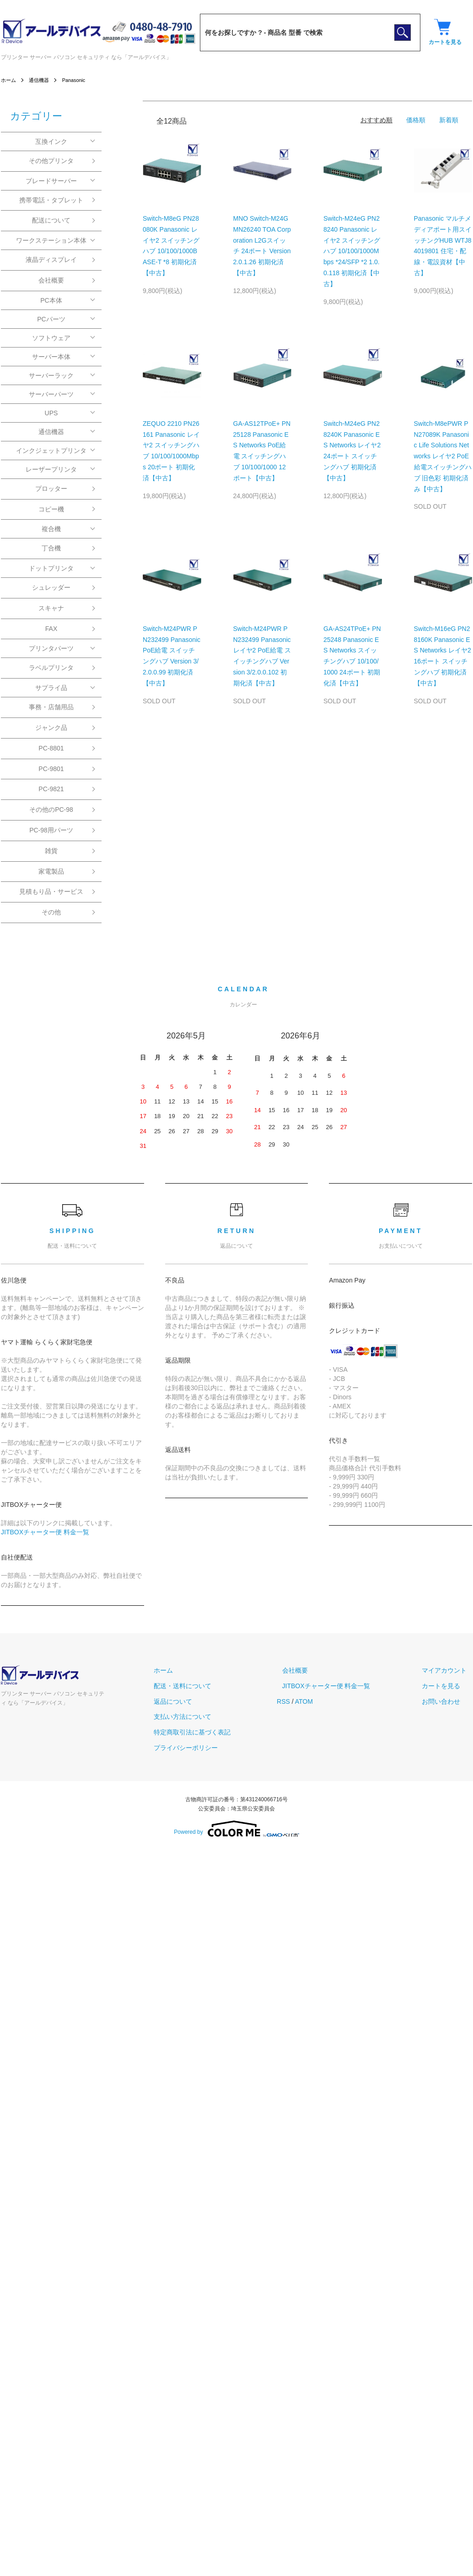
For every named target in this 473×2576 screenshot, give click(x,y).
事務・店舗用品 (51, 707)
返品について (199, 1701)
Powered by (236, 1829)
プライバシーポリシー (212, 1747)
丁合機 (51, 548)
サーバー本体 (51, 356)
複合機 (51, 529)
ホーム (9, 80)
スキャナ (51, 608)
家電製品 (51, 871)
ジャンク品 (51, 727)
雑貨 (51, 850)
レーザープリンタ (51, 469)
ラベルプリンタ (51, 667)
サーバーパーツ (51, 394)
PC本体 (51, 300)
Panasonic (78, 80)
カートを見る (446, 1686)
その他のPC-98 (51, 809)
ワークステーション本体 (51, 240)
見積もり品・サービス (51, 891)
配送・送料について (208, 1686)
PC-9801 (51, 768)
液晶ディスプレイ (51, 259)
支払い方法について (208, 1716)
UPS (51, 413)
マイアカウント (449, 1670)
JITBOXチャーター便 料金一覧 (45, 1532)
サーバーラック (51, 375)
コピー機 (51, 509)
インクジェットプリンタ (51, 450)
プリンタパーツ (51, 648)
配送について (51, 220)
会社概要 (51, 280)
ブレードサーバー (51, 181)
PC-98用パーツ (51, 830)
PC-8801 (51, 748)
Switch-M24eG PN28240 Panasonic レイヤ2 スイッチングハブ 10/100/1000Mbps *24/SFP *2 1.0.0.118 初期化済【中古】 (351, 251)
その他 (51, 912)
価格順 (415, 120)
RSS (304, 1701)
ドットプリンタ (51, 568)
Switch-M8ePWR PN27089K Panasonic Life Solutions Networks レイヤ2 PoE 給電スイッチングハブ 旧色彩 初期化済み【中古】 (443, 456)
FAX (51, 628)
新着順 (448, 120)
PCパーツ (51, 319)
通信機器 (41, 80)
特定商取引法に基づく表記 (218, 1732)
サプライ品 (51, 687)
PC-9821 (51, 789)
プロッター (51, 488)
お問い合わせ (446, 1701)
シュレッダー (51, 587)
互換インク (51, 141)
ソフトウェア (51, 338)
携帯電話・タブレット (51, 200)
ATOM (325, 1701)
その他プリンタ (51, 160)
